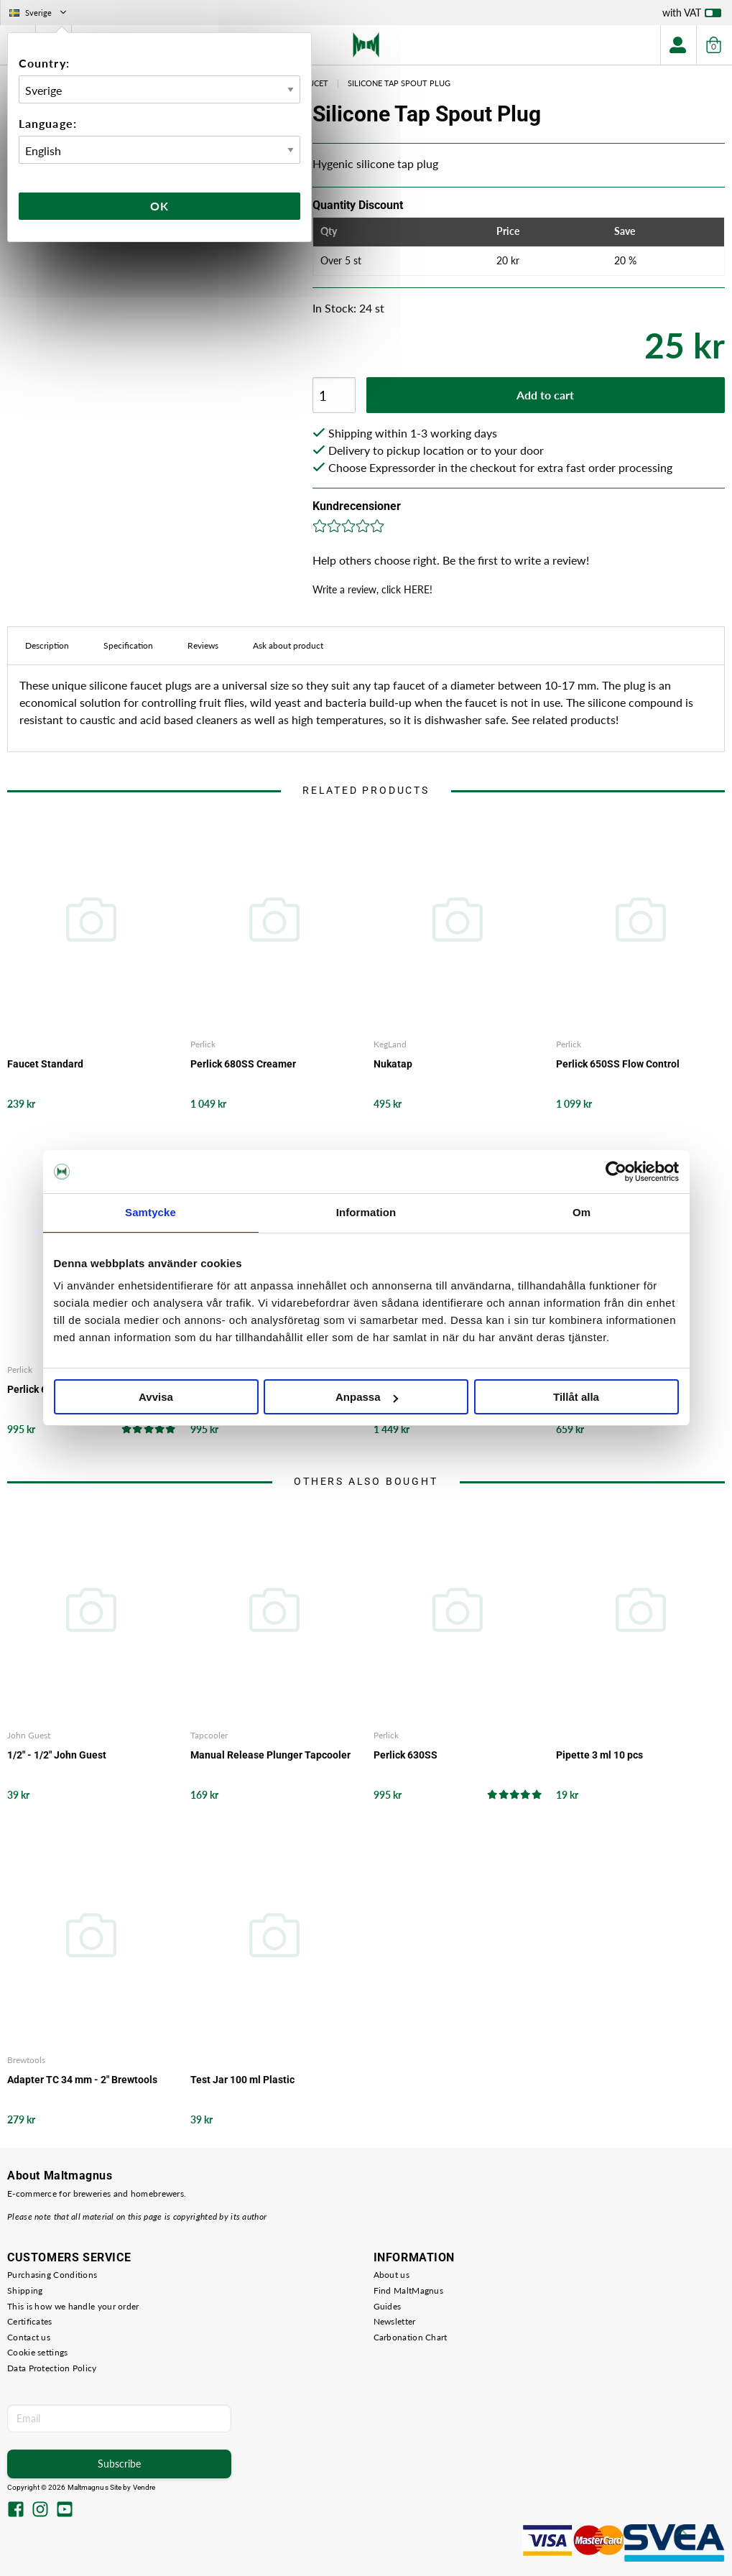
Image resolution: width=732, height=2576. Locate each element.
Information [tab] (366, 1212)
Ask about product (288, 645)
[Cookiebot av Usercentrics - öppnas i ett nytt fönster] (616, 1171)
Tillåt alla (576, 1397)
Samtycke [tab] (150, 1212)
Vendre (144, 2487)
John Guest (28, 1735)
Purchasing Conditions (52, 2274)
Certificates (29, 2321)
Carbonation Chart (411, 2337)
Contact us (28, 2337)
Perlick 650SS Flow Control (618, 1064)
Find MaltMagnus (409, 2290)
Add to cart (545, 395)
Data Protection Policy (52, 2368)
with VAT (691, 15)
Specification (128, 645)
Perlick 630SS (405, 1755)
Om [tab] (581, 1212)
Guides (388, 2306)
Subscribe (119, 2463)
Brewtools (26, 2059)
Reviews (202, 645)
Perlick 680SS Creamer (243, 1064)
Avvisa (156, 1397)
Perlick (203, 1044)
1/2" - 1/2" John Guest (56, 1755)
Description (47, 645)
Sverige (39, 12)
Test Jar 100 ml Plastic (242, 2079)
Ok (159, 206)
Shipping (24, 2290)
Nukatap (393, 1064)
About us (391, 2274)
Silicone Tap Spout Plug (399, 83)
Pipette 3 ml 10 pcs (599, 1755)
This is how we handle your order (73, 2306)
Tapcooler (209, 1735)
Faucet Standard (45, 1064)
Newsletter (395, 2321)
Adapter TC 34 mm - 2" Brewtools (82, 2079)
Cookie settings (37, 2352)
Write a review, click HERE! (372, 589)
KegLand (390, 1044)
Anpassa (366, 1397)
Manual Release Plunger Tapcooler (270, 1755)
